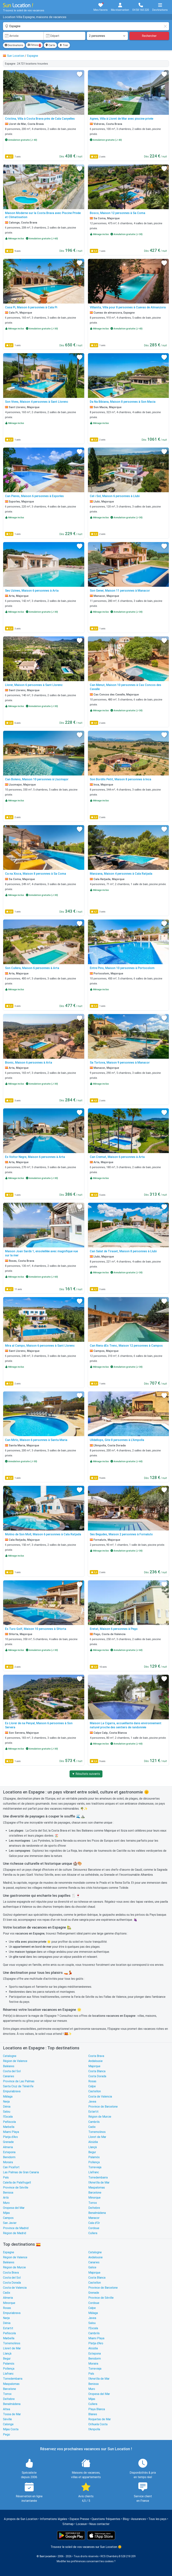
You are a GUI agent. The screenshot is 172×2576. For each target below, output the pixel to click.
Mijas (6, 2213)
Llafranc (93, 2172)
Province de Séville (15, 2187)
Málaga (7, 2096)
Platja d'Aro (10, 2137)
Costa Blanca (96, 2071)
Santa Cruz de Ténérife (18, 2086)
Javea (92, 2101)
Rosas (92, 2081)
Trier (64, 45)
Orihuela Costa (97, 2424)
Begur (92, 2152)
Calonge (8, 2424)
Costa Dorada (97, 2076)
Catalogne (9, 2056)
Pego (6, 2434)
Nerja (6, 2101)
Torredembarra (98, 2177)
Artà (6, 2197)
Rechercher (149, 36)
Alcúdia (93, 2142)
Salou (6, 2111)
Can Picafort (11, 2167)
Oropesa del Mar (14, 2208)
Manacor (93, 2218)
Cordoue (93, 2228)
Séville (7, 2419)
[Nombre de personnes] (107, 36)
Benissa (8, 2192)
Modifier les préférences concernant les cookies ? (86, 2561)
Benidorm (9, 2157)
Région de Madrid (14, 2233)
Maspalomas (96, 2187)
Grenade (8, 2142)
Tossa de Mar (12, 2414)
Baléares (8, 2066)
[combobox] (86, 26)
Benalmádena (97, 2213)
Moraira (8, 2162)
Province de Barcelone (103, 2106)
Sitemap (68, 2524)
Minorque (94, 2197)
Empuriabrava (11, 2091)
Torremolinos (97, 2132)
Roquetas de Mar (99, 2419)
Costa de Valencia (100, 2096)
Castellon (94, 2091)
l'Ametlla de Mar (99, 2182)
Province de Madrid (15, 2228)
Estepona (9, 2152)
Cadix (92, 2127)
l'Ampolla (94, 2429)
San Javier (10, 2223)
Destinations (14, 45)
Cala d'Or (94, 2223)
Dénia (6, 2106)
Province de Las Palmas (18, 2081)
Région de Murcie (99, 2116)
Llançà (92, 2147)
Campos (8, 2218)
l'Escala (8, 2116)
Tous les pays (157, 2519)
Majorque (94, 2066)
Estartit (93, 2111)
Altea (6, 2409)
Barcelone (94, 2192)
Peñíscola (9, 2122)
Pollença (94, 2162)
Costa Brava (96, 2056)
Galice (92, 2267)
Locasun (81, 2524)
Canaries (8, 2076)
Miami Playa (11, 2132)
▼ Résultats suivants (86, 1774)
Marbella (8, 2127)
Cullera (92, 2233)
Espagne (8, 2252)
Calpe (92, 2086)
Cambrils (94, 2122)
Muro (6, 2203)
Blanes (92, 2414)
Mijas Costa (10, 2429)
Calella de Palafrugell (17, 2182)
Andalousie (95, 2061)
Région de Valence (15, 2061)
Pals (6, 2177)
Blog (126, 2519)
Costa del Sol (12, 2071)
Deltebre (94, 2208)
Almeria (8, 2147)
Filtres (34, 45)
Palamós (94, 2157)
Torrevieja (94, 2167)
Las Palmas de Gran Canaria (21, 2172)
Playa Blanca (96, 2409)
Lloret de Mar (97, 2137)
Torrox (92, 2203)
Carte (50, 45)
